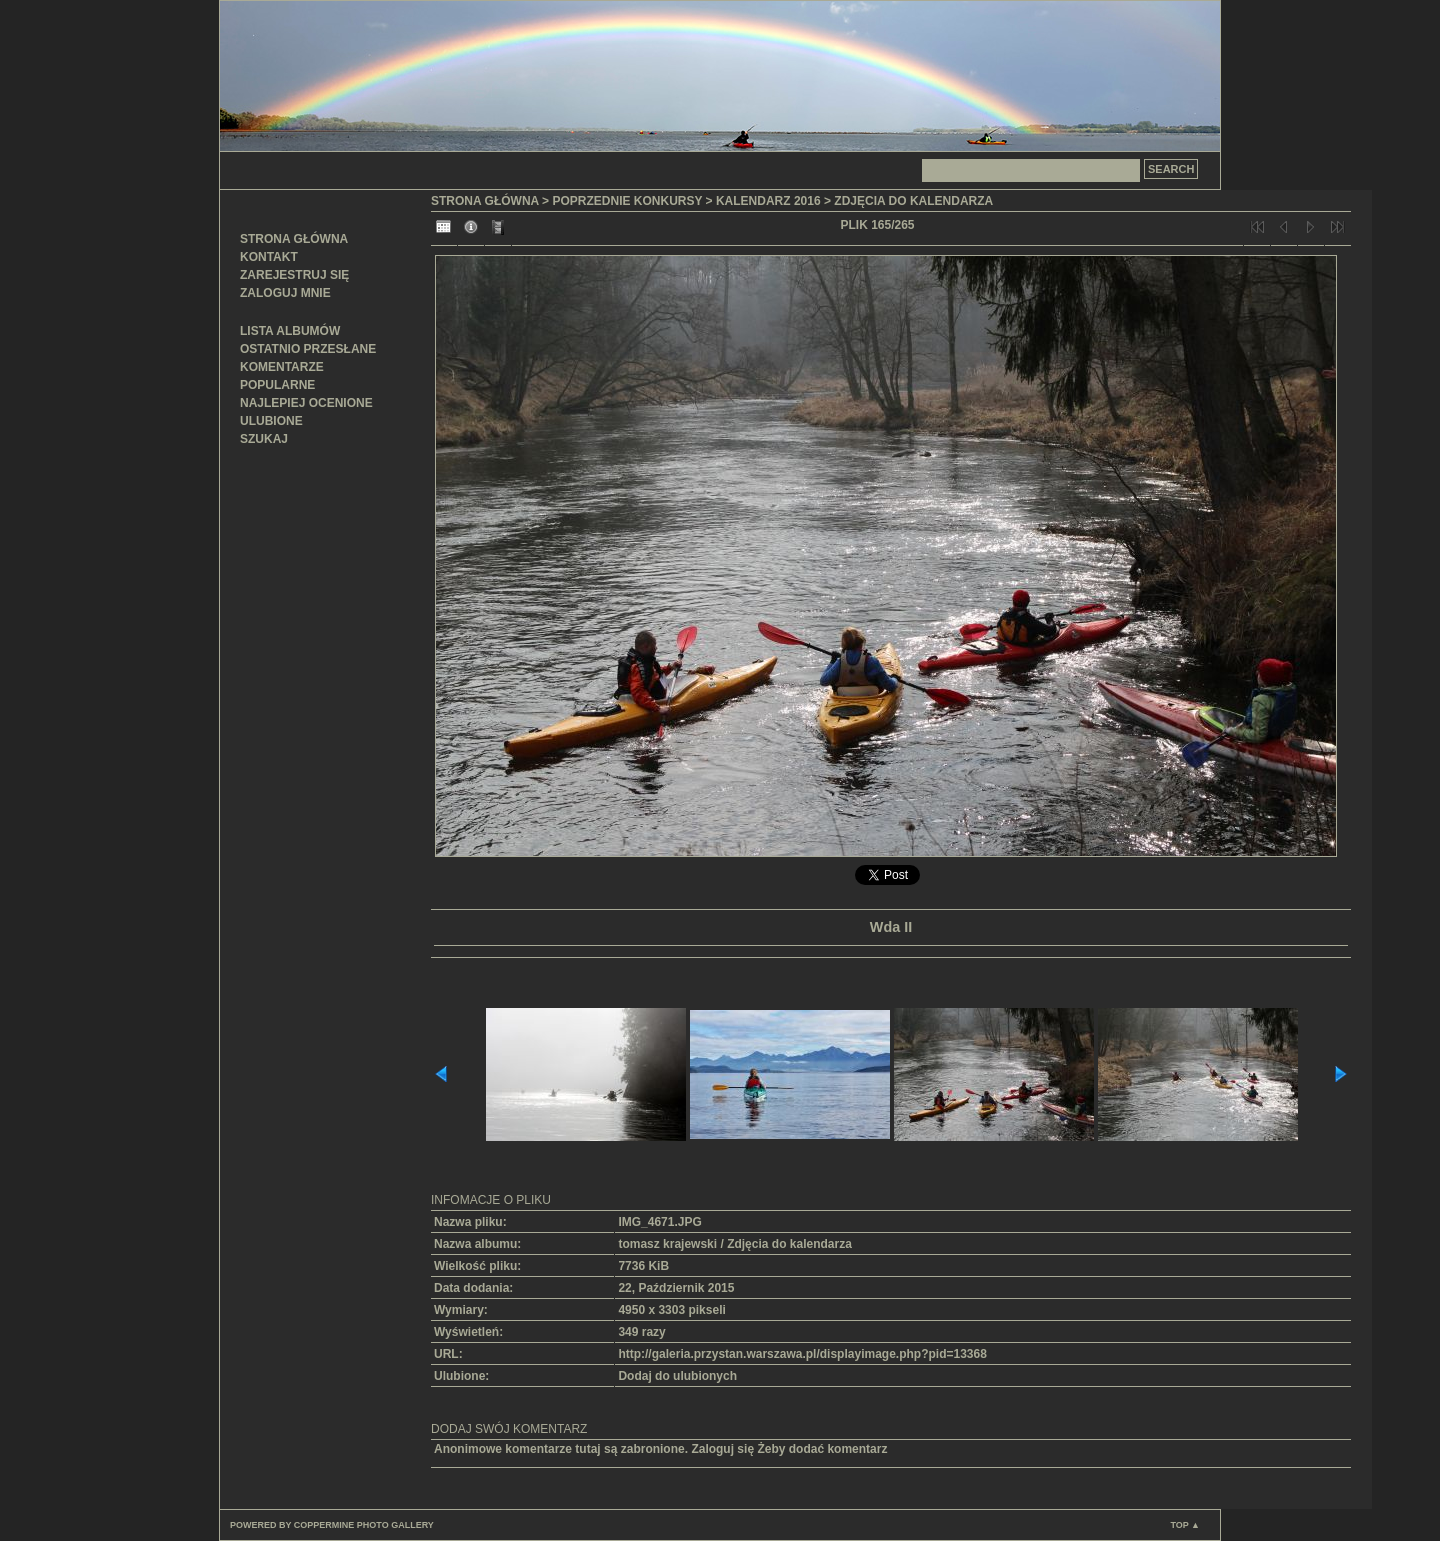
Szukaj (264, 439)
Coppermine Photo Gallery (364, 1525)
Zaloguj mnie (285, 293)
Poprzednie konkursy (627, 201)
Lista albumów (290, 331)
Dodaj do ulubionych (677, 1376)
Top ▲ (1185, 1525)
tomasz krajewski (667, 1244)
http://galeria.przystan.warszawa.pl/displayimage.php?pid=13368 (802, 1354)
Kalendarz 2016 (768, 201)
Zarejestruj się (294, 275)
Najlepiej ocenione (306, 403)
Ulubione (271, 421)
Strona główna (294, 239)
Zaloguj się (722, 1449)
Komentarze (282, 367)
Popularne (277, 385)
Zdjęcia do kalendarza (913, 201)
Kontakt (269, 257)
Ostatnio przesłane (308, 349)
